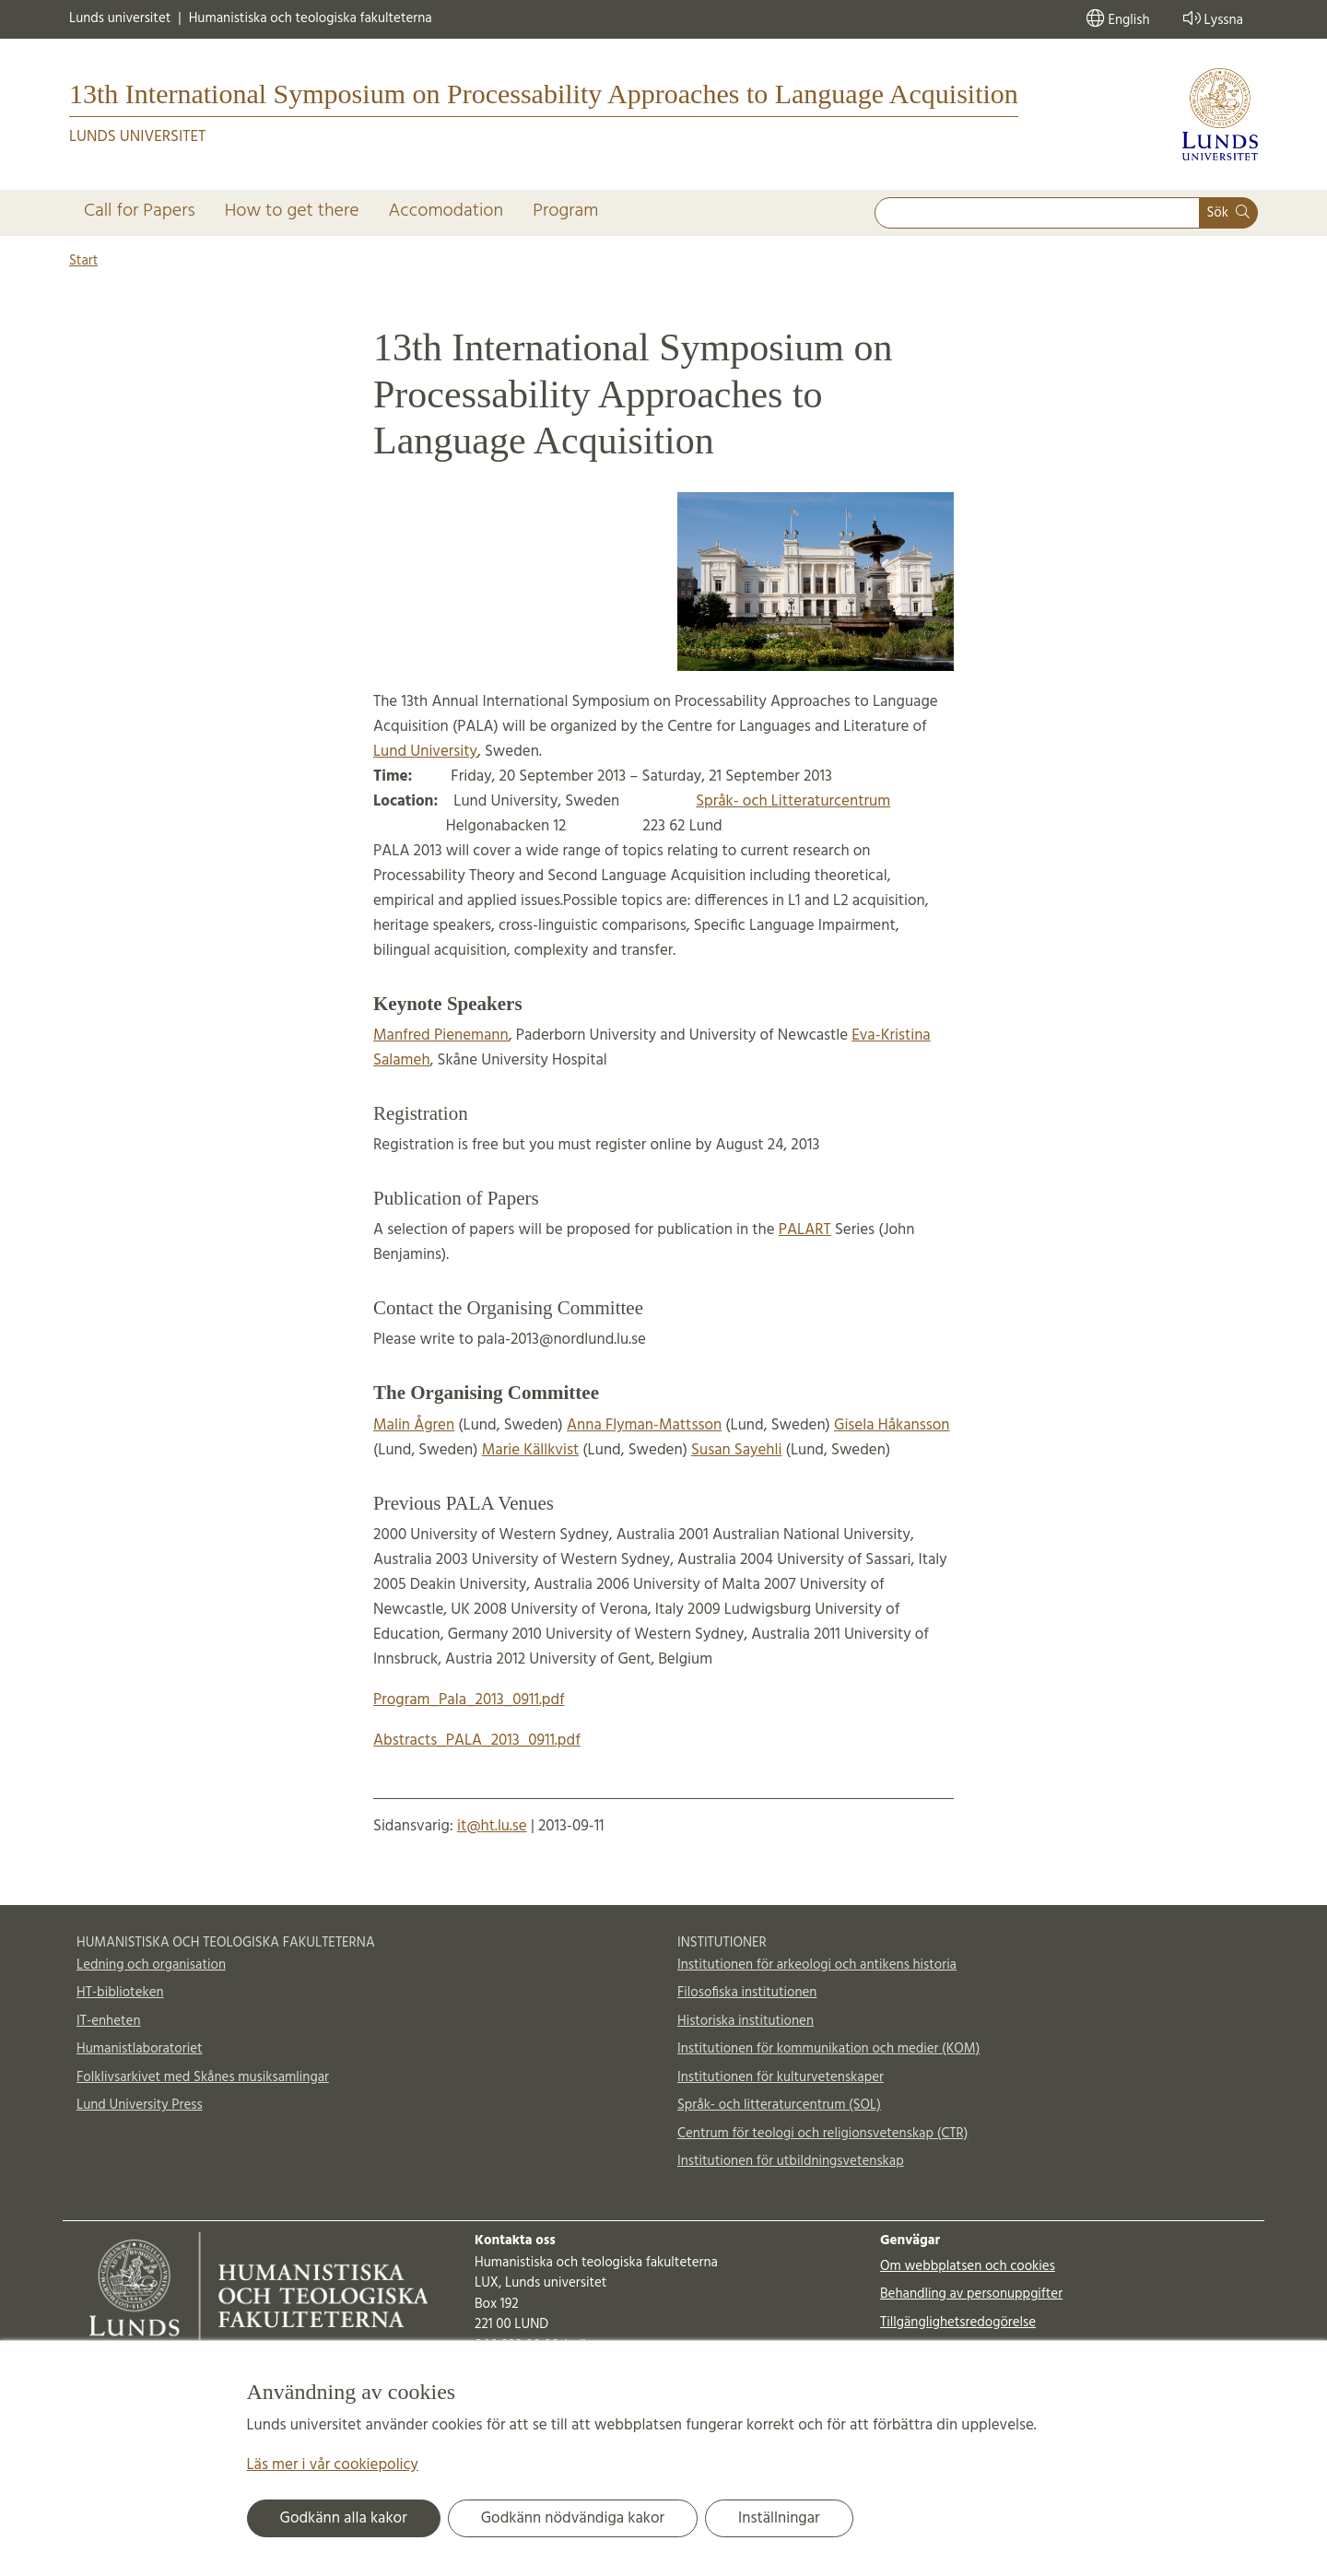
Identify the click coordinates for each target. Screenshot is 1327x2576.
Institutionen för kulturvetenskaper (780, 2077)
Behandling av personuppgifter (971, 2294)
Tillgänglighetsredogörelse (958, 2322)
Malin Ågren (413, 1425)
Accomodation (446, 211)
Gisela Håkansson (891, 1425)
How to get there (292, 211)
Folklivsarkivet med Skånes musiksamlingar (202, 2077)
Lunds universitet (119, 18)
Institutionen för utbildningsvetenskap (790, 2161)
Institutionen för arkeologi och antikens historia (817, 1965)
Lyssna (1211, 19)
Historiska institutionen (745, 2021)
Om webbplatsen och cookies (967, 2266)
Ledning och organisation (151, 1965)
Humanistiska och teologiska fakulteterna (310, 18)
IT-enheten (108, 2021)
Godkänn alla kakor (343, 2518)
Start (83, 261)
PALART (805, 1229)
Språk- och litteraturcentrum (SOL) (779, 2105)
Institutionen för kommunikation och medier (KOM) (828, 2049)
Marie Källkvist (530, 1450)
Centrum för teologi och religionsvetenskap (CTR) (822, 2134)
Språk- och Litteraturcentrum (793, 801)
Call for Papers (139, 211)
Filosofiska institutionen (746, 1993)
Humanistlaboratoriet (139, 2049)
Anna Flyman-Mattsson (644, 1425)
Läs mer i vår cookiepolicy (332, 2464)
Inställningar (779, 2518)
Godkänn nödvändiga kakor (572, 2518)
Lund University (425, 751)
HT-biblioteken (120, 1993)
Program (565, 211)
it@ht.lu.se (492, 1826)
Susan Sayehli (736, 1450)
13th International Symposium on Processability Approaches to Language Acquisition (543, 94)
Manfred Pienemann (441, 1035)
